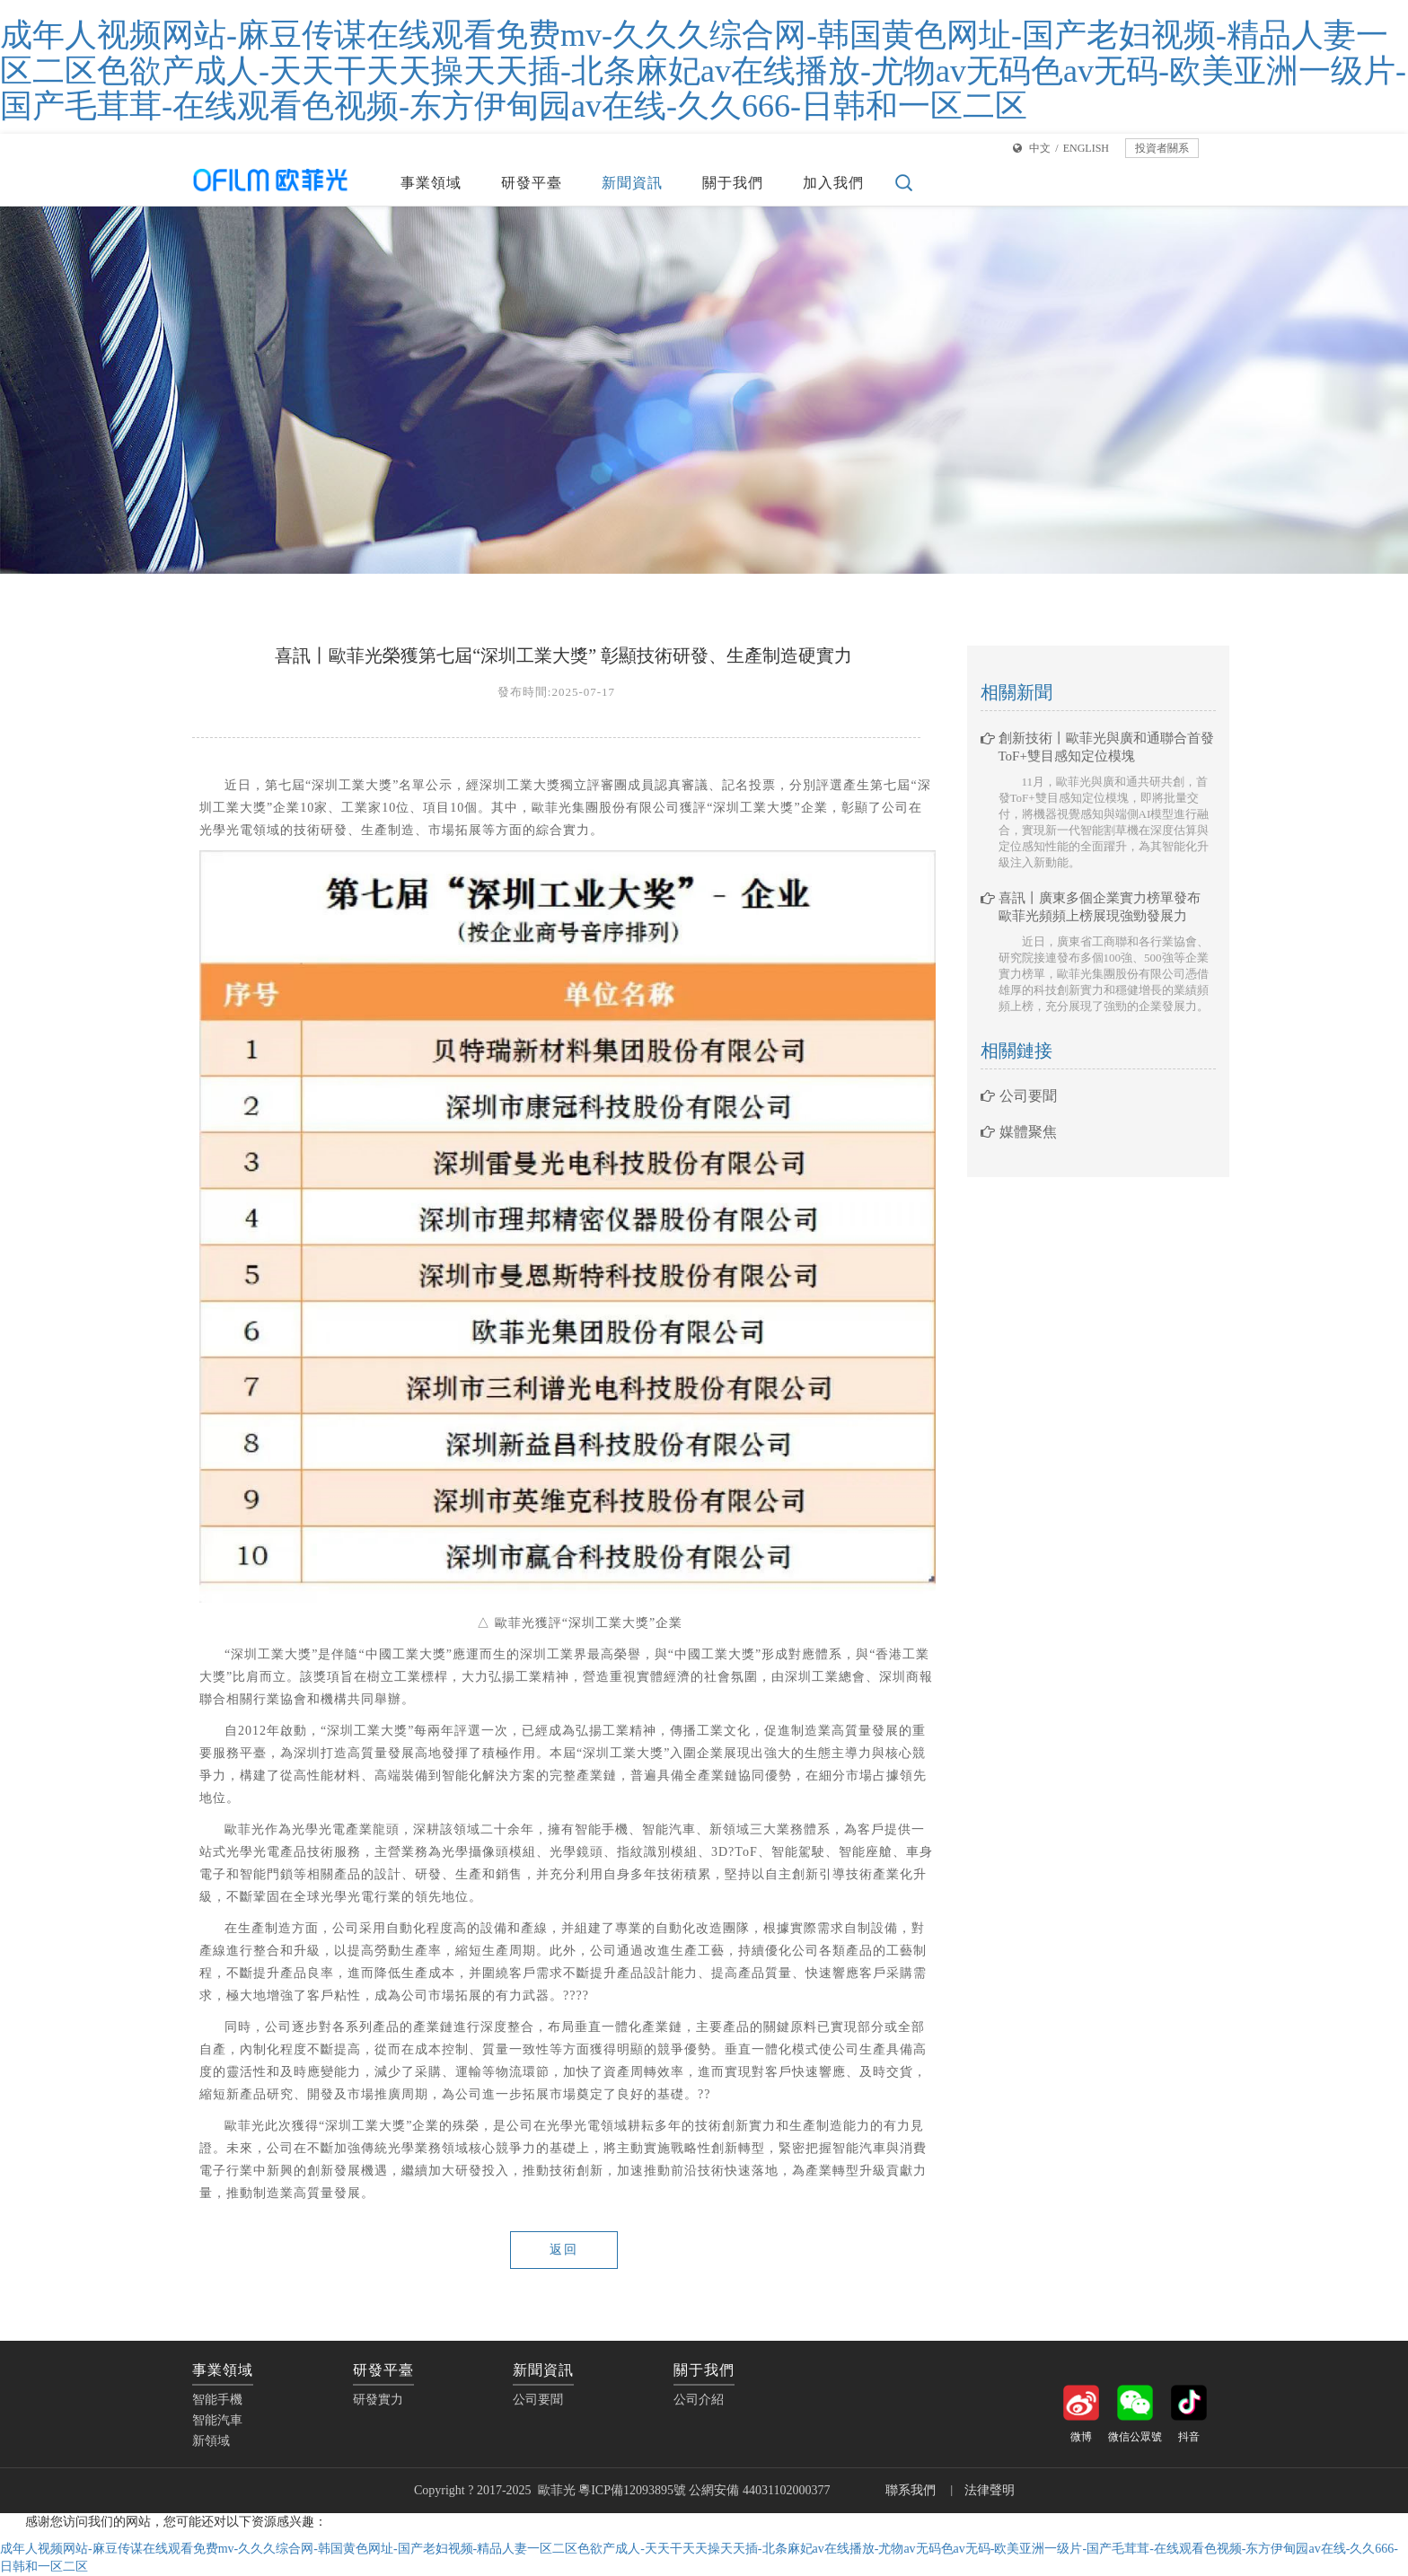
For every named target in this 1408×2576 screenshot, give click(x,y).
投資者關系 (1162, 148)
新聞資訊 (632, 182)
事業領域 (431, 182)
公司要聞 (1019, 1095)
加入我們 (833, 182)
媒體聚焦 (1019, 1131)
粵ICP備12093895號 (632, 2490)
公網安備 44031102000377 (760, 2490)
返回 (564, 2249)
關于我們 (732, 182)
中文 (1040, 148)
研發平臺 (531, 182)
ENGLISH (1086, 148)
